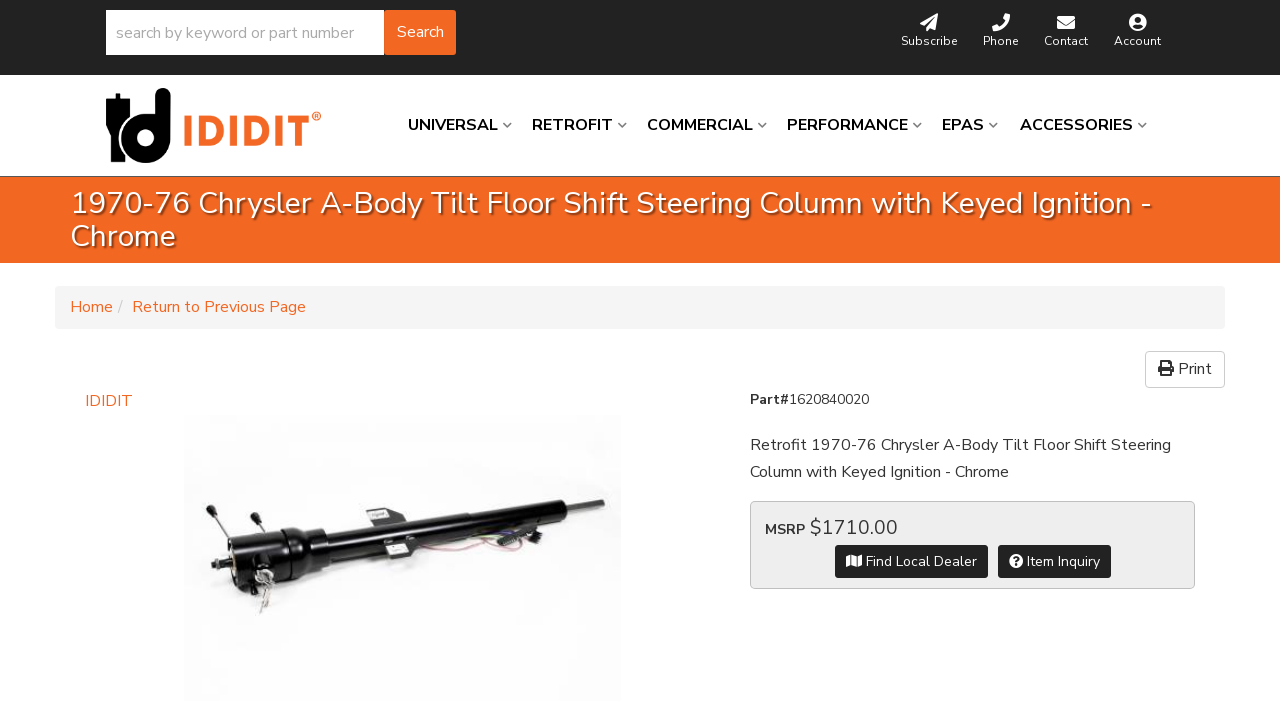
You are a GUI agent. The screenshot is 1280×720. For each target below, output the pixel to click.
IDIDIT (109, 401)
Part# (769, 399)
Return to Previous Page (219, 307)
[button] (281, 32)
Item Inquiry (1054, 561)
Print (1185, 369)
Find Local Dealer (911, 561)
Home (91, 307)
